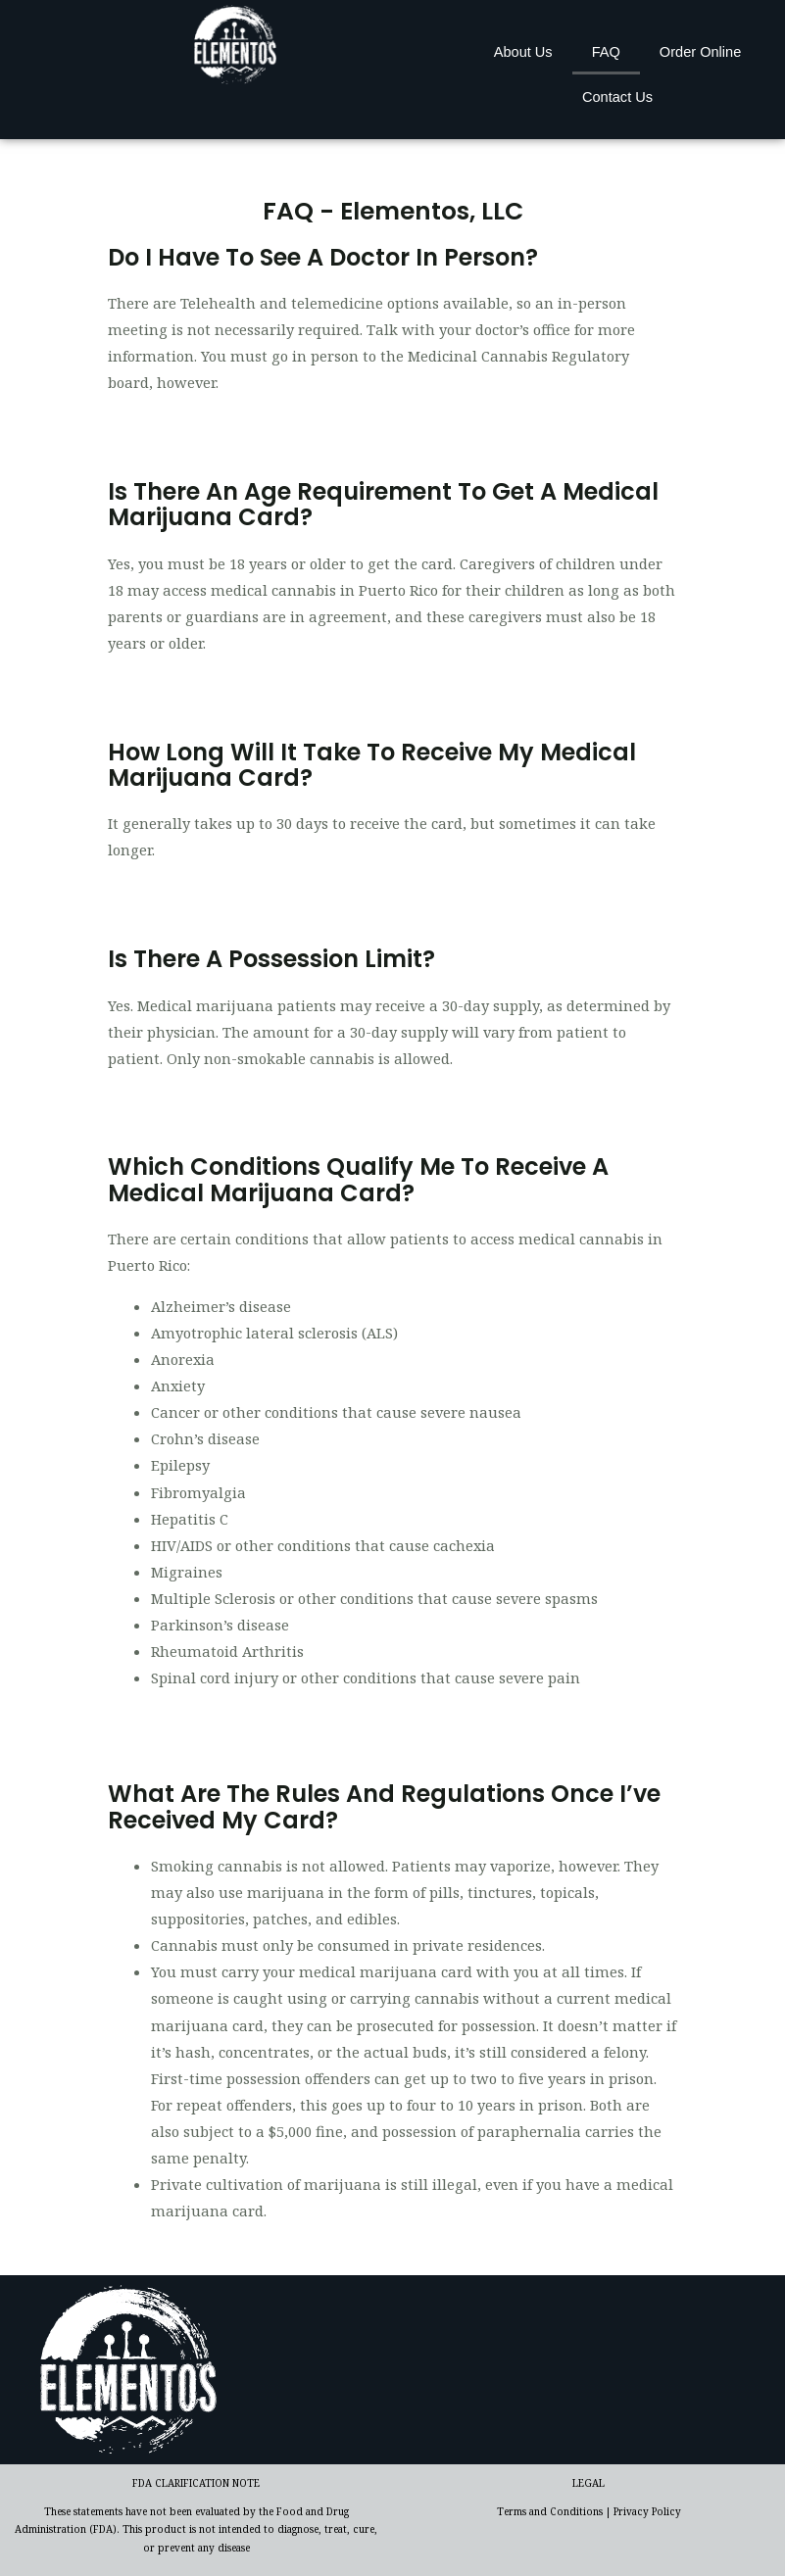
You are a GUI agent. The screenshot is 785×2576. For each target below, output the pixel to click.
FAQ (606, 52)
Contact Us (617, 97)
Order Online (700, 52)
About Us (523, 52)
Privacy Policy (647, 2511)
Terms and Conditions (550, 2511)
